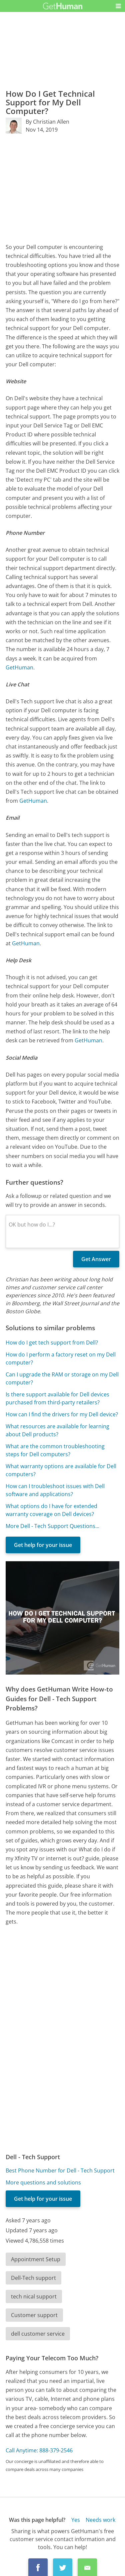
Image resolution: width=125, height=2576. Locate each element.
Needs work (100, 2519)
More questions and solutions (43, 2182)
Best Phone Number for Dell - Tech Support (60, 2170)
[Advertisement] (62, 188)
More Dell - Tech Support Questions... (52, 1526)
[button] (118, 6)
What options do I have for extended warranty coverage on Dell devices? (51, 1510)
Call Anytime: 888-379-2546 (39, 2450)
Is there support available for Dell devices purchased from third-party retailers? (57, 1398)
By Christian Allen (47, 121)
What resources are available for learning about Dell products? (57, 1430)
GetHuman (19, 667)
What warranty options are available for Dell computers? (61, 1470)
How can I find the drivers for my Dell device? (62, 1414)
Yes (75, 2519)
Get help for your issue (43, 1545)
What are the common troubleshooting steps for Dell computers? (55, 1450)
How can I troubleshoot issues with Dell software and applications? (55, 1490)
